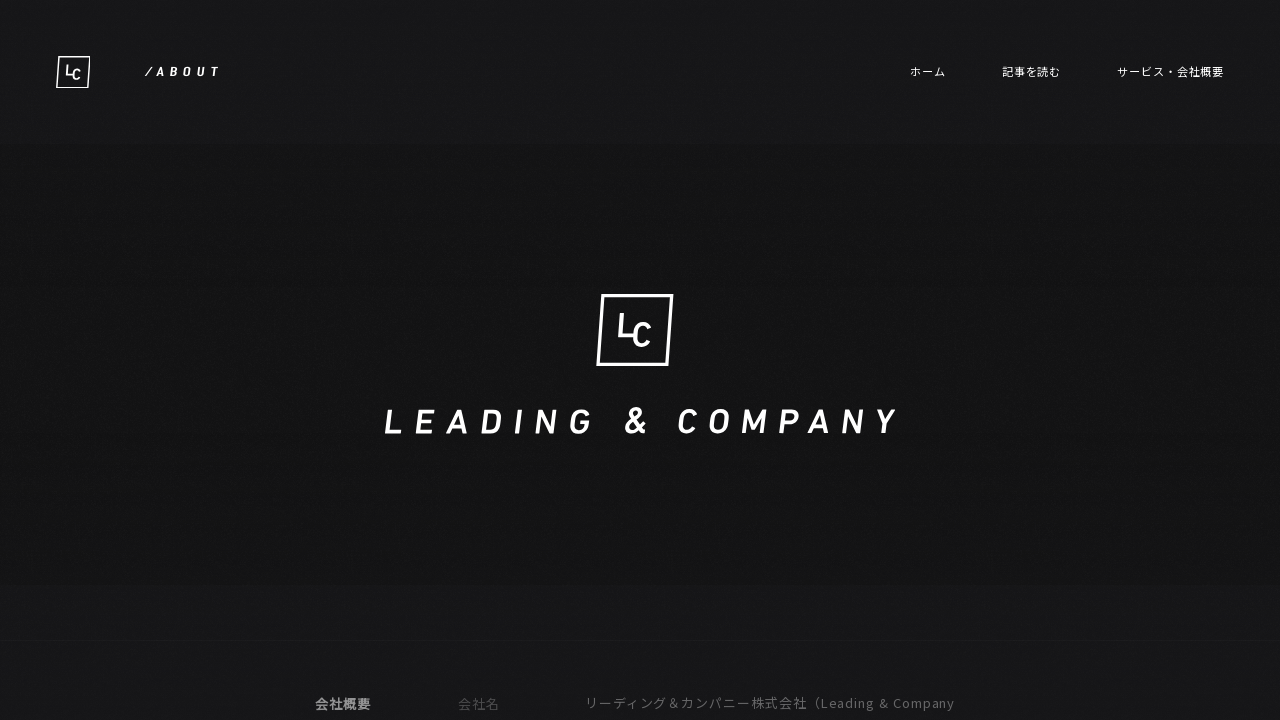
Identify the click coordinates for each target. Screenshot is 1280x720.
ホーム (928, 71)
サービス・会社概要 (1170, 71)
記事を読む (1032, 71)
